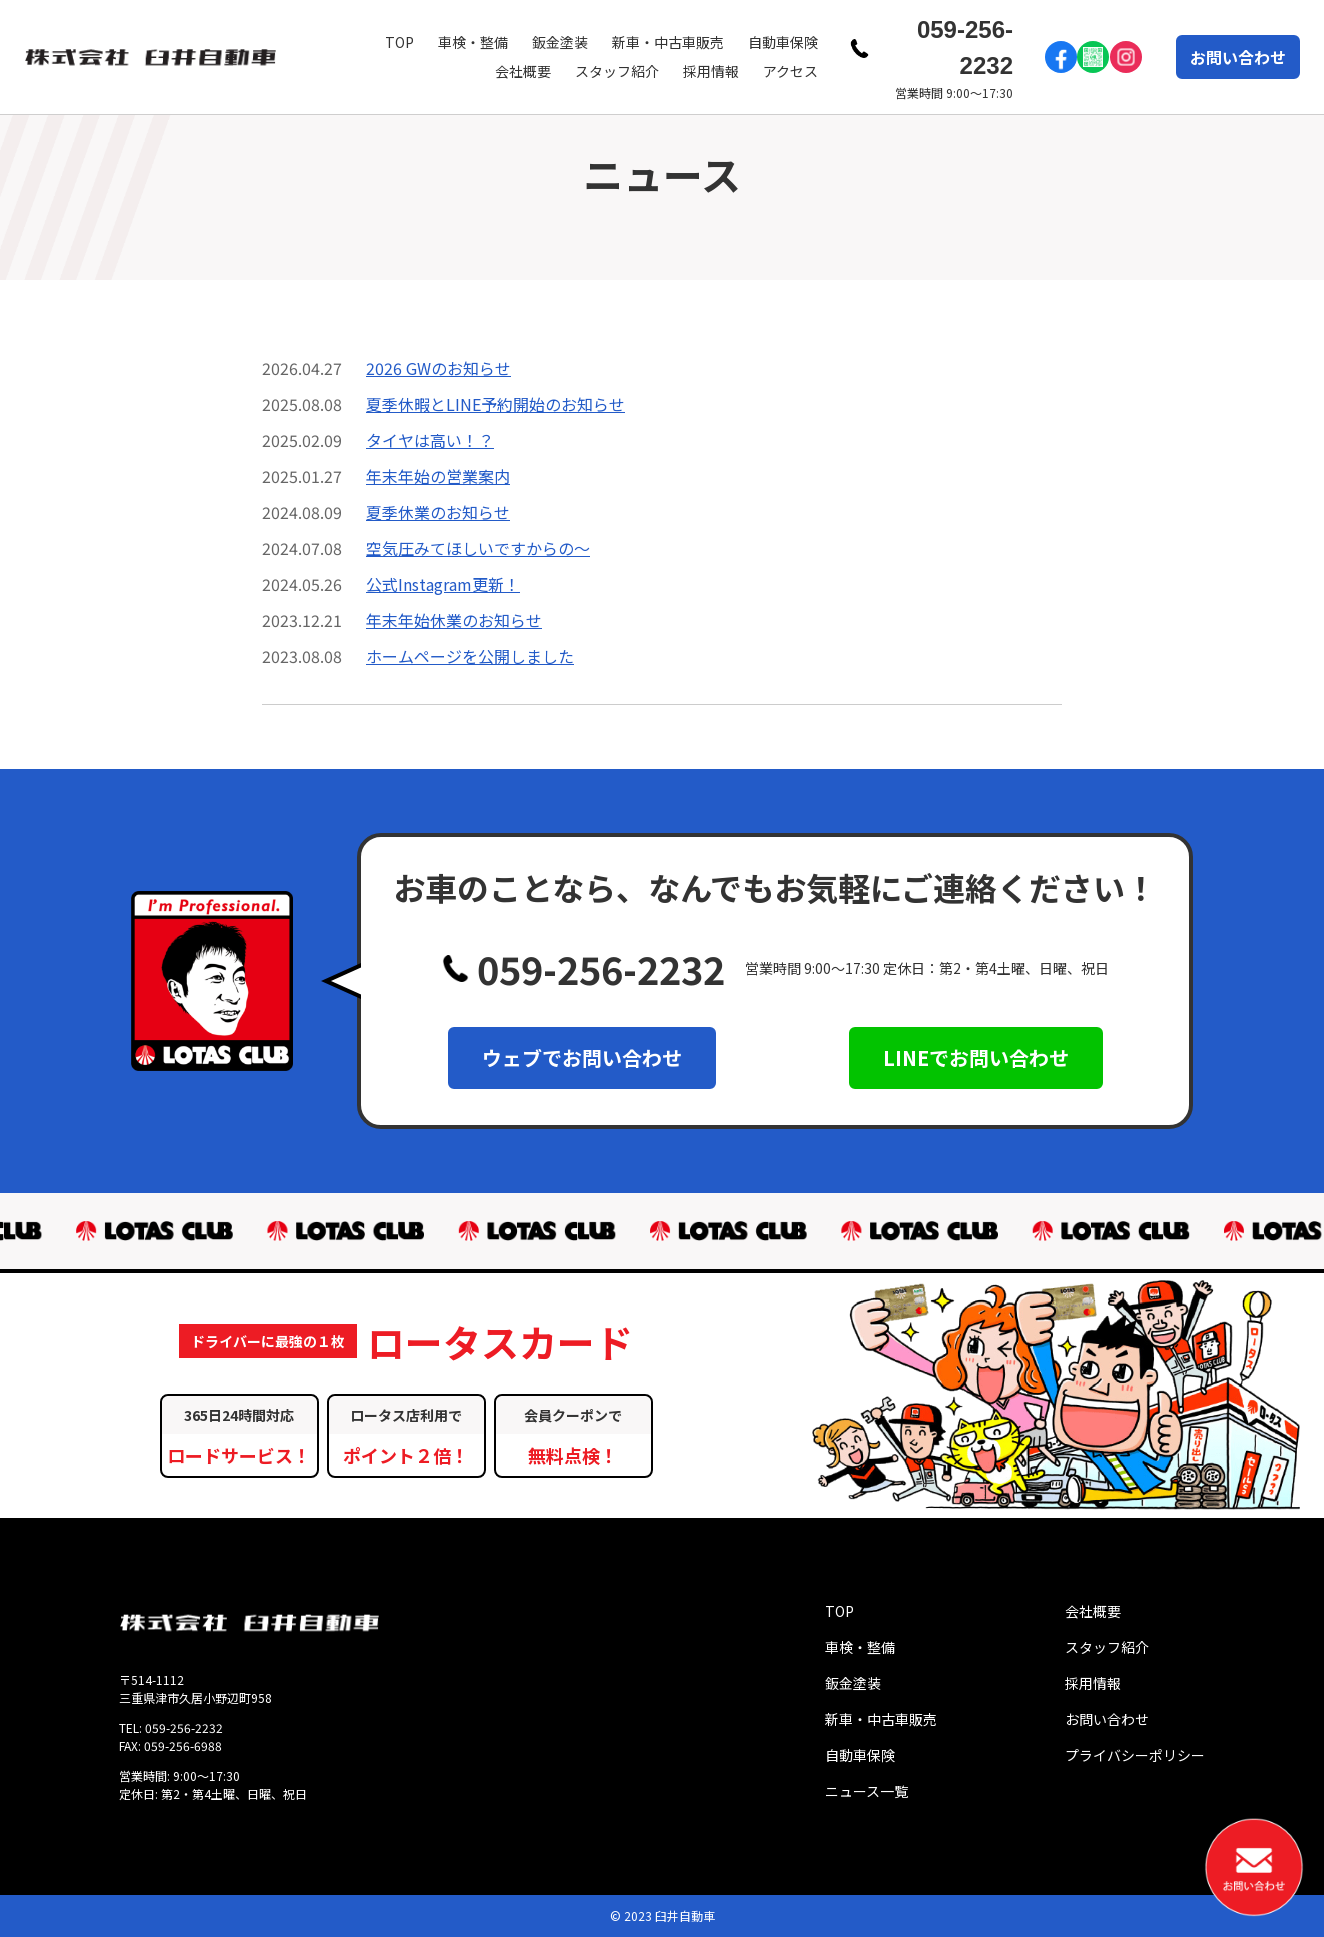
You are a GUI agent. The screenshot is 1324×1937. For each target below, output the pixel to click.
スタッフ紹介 (617, 71)
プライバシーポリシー (1135, 1755)
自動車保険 (783, 42)
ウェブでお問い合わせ (582, 1057)
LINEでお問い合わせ (976, 1057)
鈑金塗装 (560, 42)
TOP (399, 42)
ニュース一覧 (866, 1791)
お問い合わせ (1238, 57)
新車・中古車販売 (668, 42)
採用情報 (711, 71)
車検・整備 (473, 42)
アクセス (790, 71)
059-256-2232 (965, 47)
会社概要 (523, 71)
